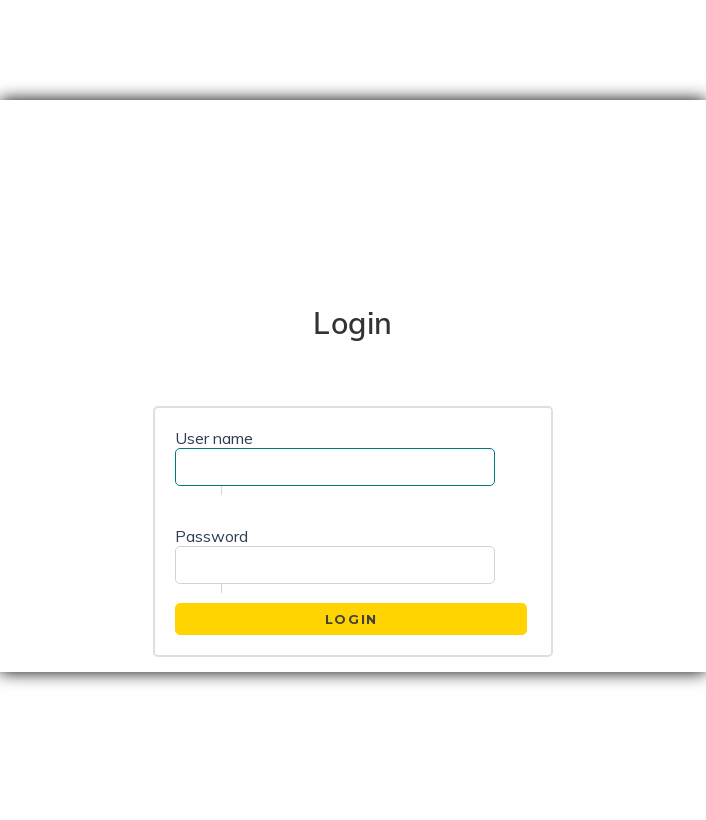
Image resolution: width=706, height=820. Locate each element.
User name (214, 438)
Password (211, 536)
